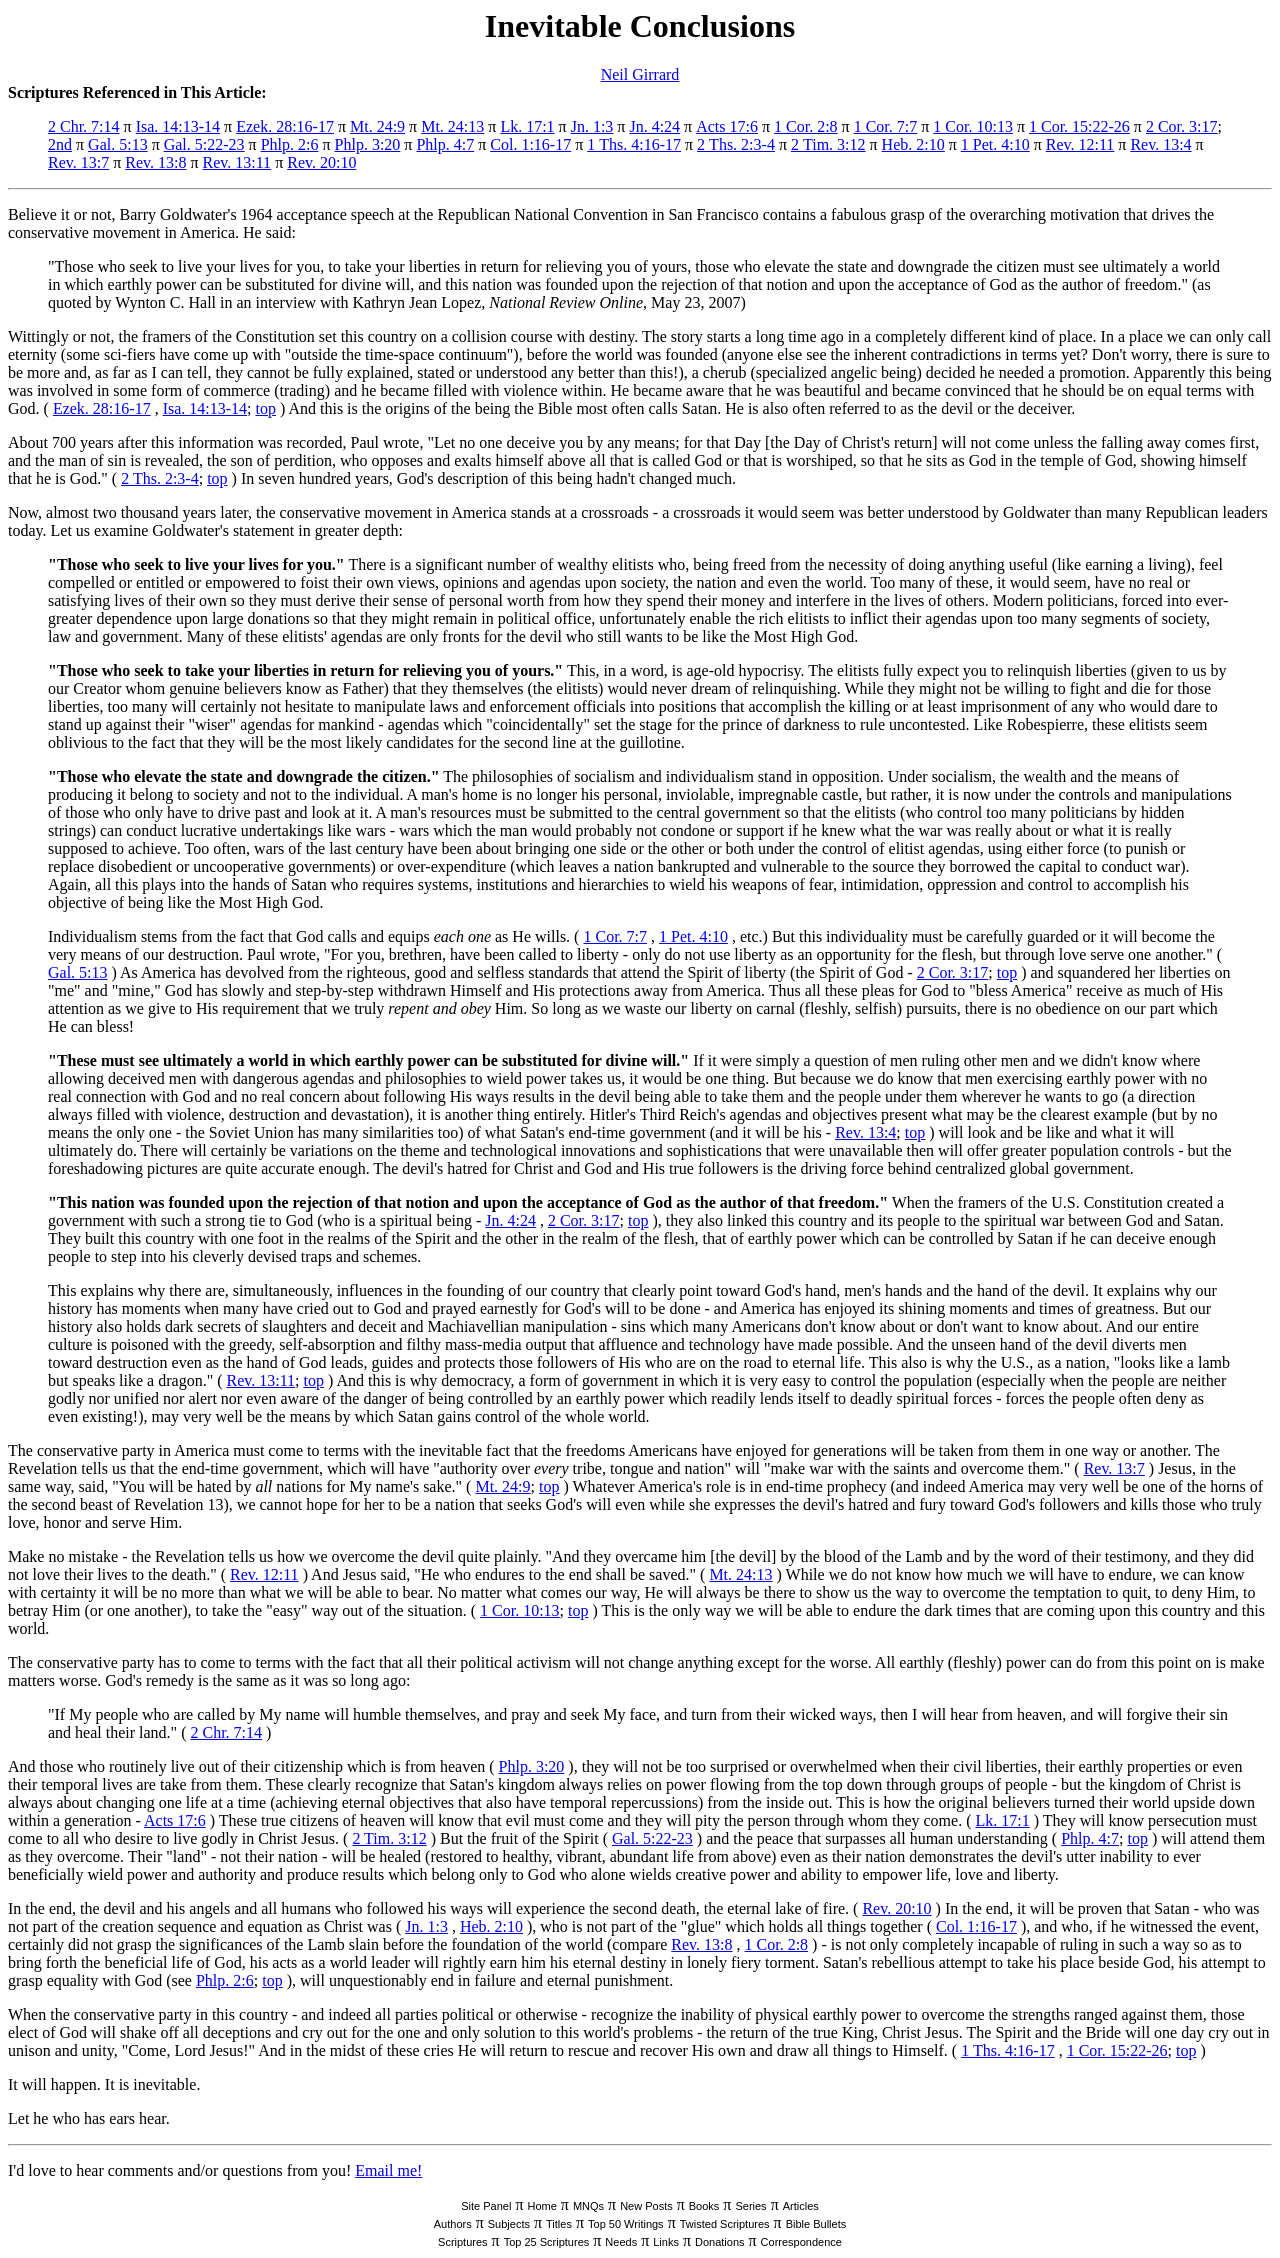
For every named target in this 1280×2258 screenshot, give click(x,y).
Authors (453, 2224)
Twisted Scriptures (725, 2224)
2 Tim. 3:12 (828, 144)
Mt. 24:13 (452, 126)
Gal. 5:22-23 (204, 144)
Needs (621, 2242)
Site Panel (486, 2206)
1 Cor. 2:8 (806, 126)
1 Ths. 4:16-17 (634, 144)
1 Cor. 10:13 (973, 126)
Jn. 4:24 (654, 126)
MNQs (588, 2206)
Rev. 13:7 (78, 162)
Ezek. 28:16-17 (285, 126)
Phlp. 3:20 (368, 144)
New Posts (646, 2206)
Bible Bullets (816, 2224)
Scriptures (463, 2242)
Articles (801, 2206)
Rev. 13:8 (155, 162)
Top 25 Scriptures (547, 2242)
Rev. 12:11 (1080, 144)
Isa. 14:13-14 (178, 126)
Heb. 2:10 (913, 144)
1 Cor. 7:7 (886, 126)
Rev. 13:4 (1160, 144)
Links (666, 2242)
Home (541, 2206)
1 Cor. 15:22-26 (1079, 126)
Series (750, 2206)
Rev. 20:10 (321, 162)
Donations (720, 2242)
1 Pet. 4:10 (995, 144)
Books (704, 2206)
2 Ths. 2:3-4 (736, 144)
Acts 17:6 (727, 126)
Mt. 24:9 (377, 126)
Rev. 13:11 (237, 162)
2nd (60, 144)
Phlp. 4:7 (445, 144)
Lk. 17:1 (527, 126)
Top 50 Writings (626, 2224)
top (266, 408)
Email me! (388, 2170)
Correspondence (801, 2242)
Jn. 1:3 (592, 126)
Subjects (509, 2224)
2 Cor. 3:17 (1182, 126)
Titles (559, 2224)
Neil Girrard (640, 74)
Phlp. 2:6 (290, 144)
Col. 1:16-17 (530, 144)
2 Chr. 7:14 (84, 126)
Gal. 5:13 (118, 144)
